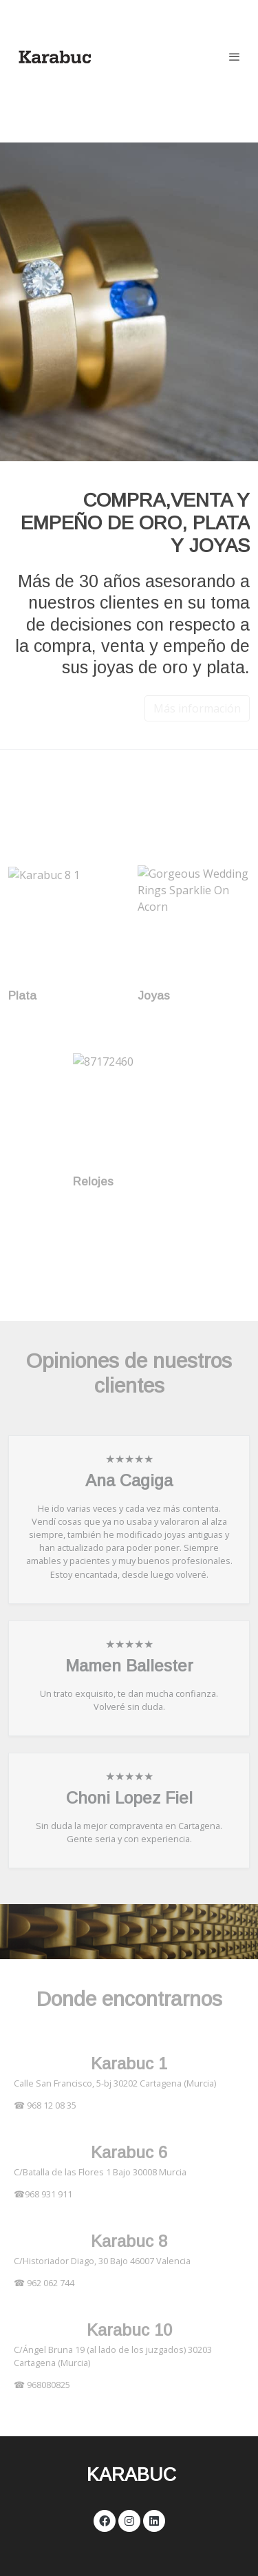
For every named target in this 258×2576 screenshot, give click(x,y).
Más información (197, 708)
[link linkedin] (154, 2520)
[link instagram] (129, 2520)
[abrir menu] (234, 56)
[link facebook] (105, 2520)
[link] (55, 56)
